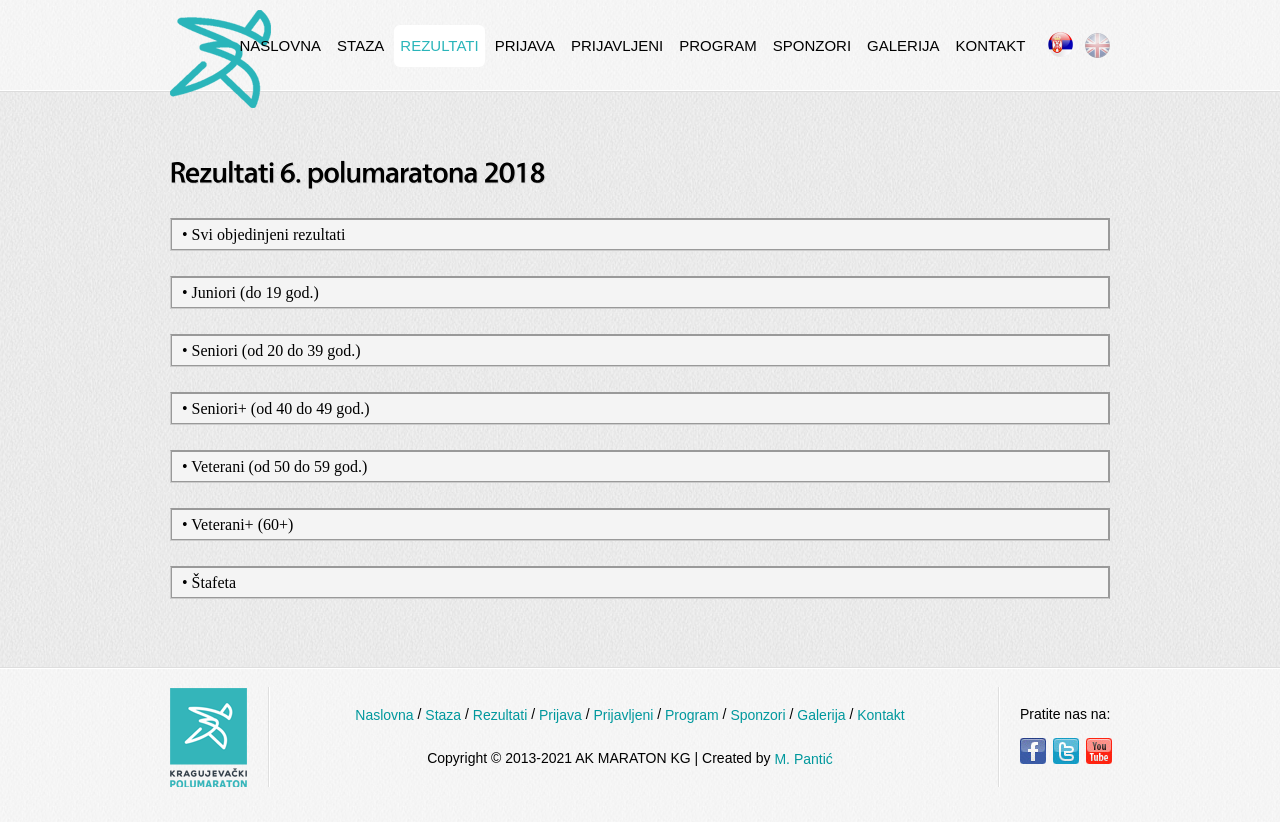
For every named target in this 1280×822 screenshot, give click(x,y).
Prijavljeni (617, 45)
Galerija (903, 45)
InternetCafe (220, 59)
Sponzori (812, 45)
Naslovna (280, 45)
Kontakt (991, 45)
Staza (360, 45)
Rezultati (439, 45)
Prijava (525, 45)
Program (718, 45)
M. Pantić (803, 759)
